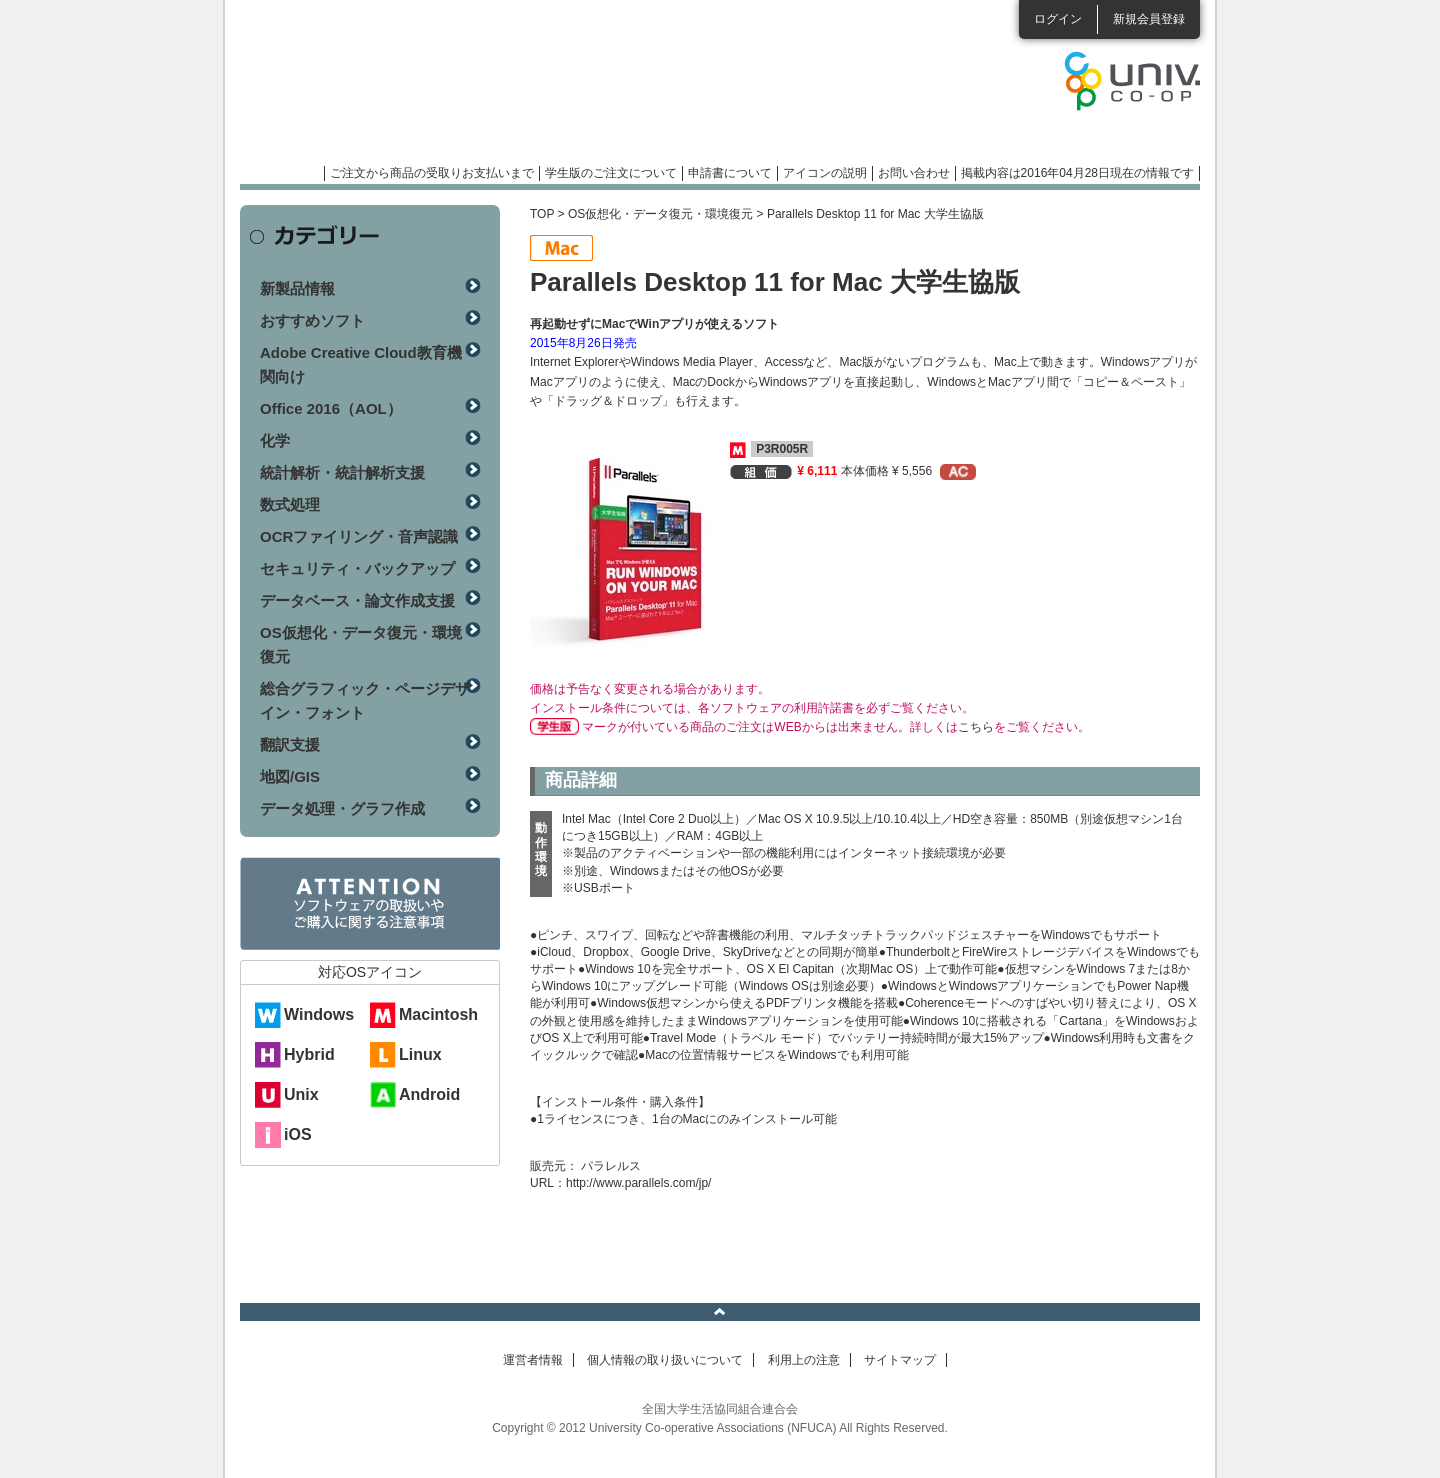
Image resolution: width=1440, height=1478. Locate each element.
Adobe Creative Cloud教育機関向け (361, 364)
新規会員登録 (1149, 19)
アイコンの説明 (825, 173)
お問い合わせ (914, 173)
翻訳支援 (290, 744)
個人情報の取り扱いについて (665, 1360)
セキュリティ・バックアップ (357, 568)
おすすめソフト (312, 320)
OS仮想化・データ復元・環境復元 (660, 214)
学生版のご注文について (611, 173)
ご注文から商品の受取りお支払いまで (432, 173)
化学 (275, 440)
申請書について (730, 173)
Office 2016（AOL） (331, 408)
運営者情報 (533, 1360)
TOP (542, 214)
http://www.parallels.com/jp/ (638, 1183)
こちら (976, 727)
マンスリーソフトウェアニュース (452, 90)
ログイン (1058, 19)
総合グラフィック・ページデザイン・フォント (365, 700)
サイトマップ (900, 1360)
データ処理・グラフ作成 (342, 808)
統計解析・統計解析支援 (342, 472)
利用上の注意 (804, 1360)
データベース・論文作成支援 (357, 600)
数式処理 (290, 504)
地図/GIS (290, 776)
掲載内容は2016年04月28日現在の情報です (1077, 173)
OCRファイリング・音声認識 (359, 536)
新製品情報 (297, 288)
